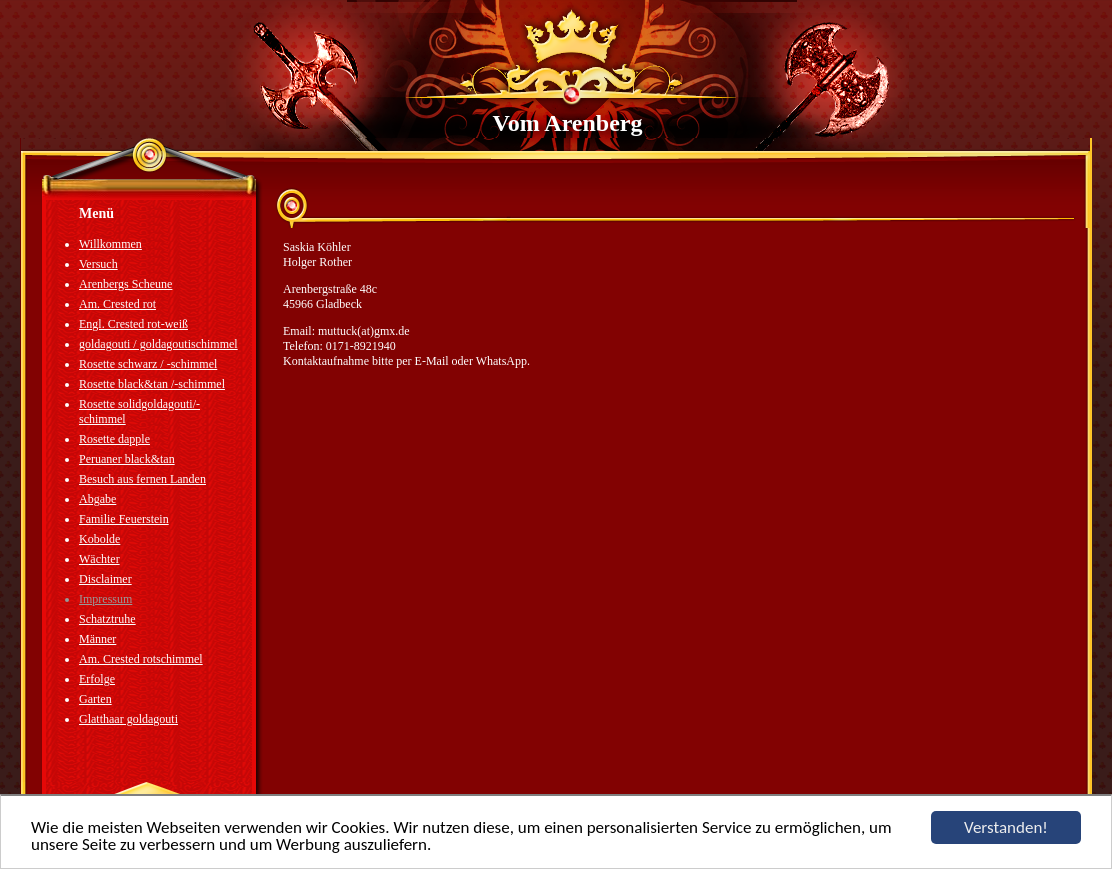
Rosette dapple (114, 439)
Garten (95, 699)
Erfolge (97, 679)
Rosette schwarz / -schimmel (148, 364)
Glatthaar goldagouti (128, 719)
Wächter (99, 559)
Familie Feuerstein (124, 519)
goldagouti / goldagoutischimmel (158, 344)
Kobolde (99, 539)
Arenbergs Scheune (125, 284)
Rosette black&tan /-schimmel (152, 384)
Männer (97, 639)
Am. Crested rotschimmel (141, 659)
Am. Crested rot (117, 304)
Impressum (105, 599)
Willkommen (110, 244)
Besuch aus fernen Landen (142, 479)
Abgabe (97, 499)
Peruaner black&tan (127, 459)
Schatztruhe (107, 619)
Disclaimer (105, 579)
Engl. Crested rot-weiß (133, 324)
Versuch (98, 264)
